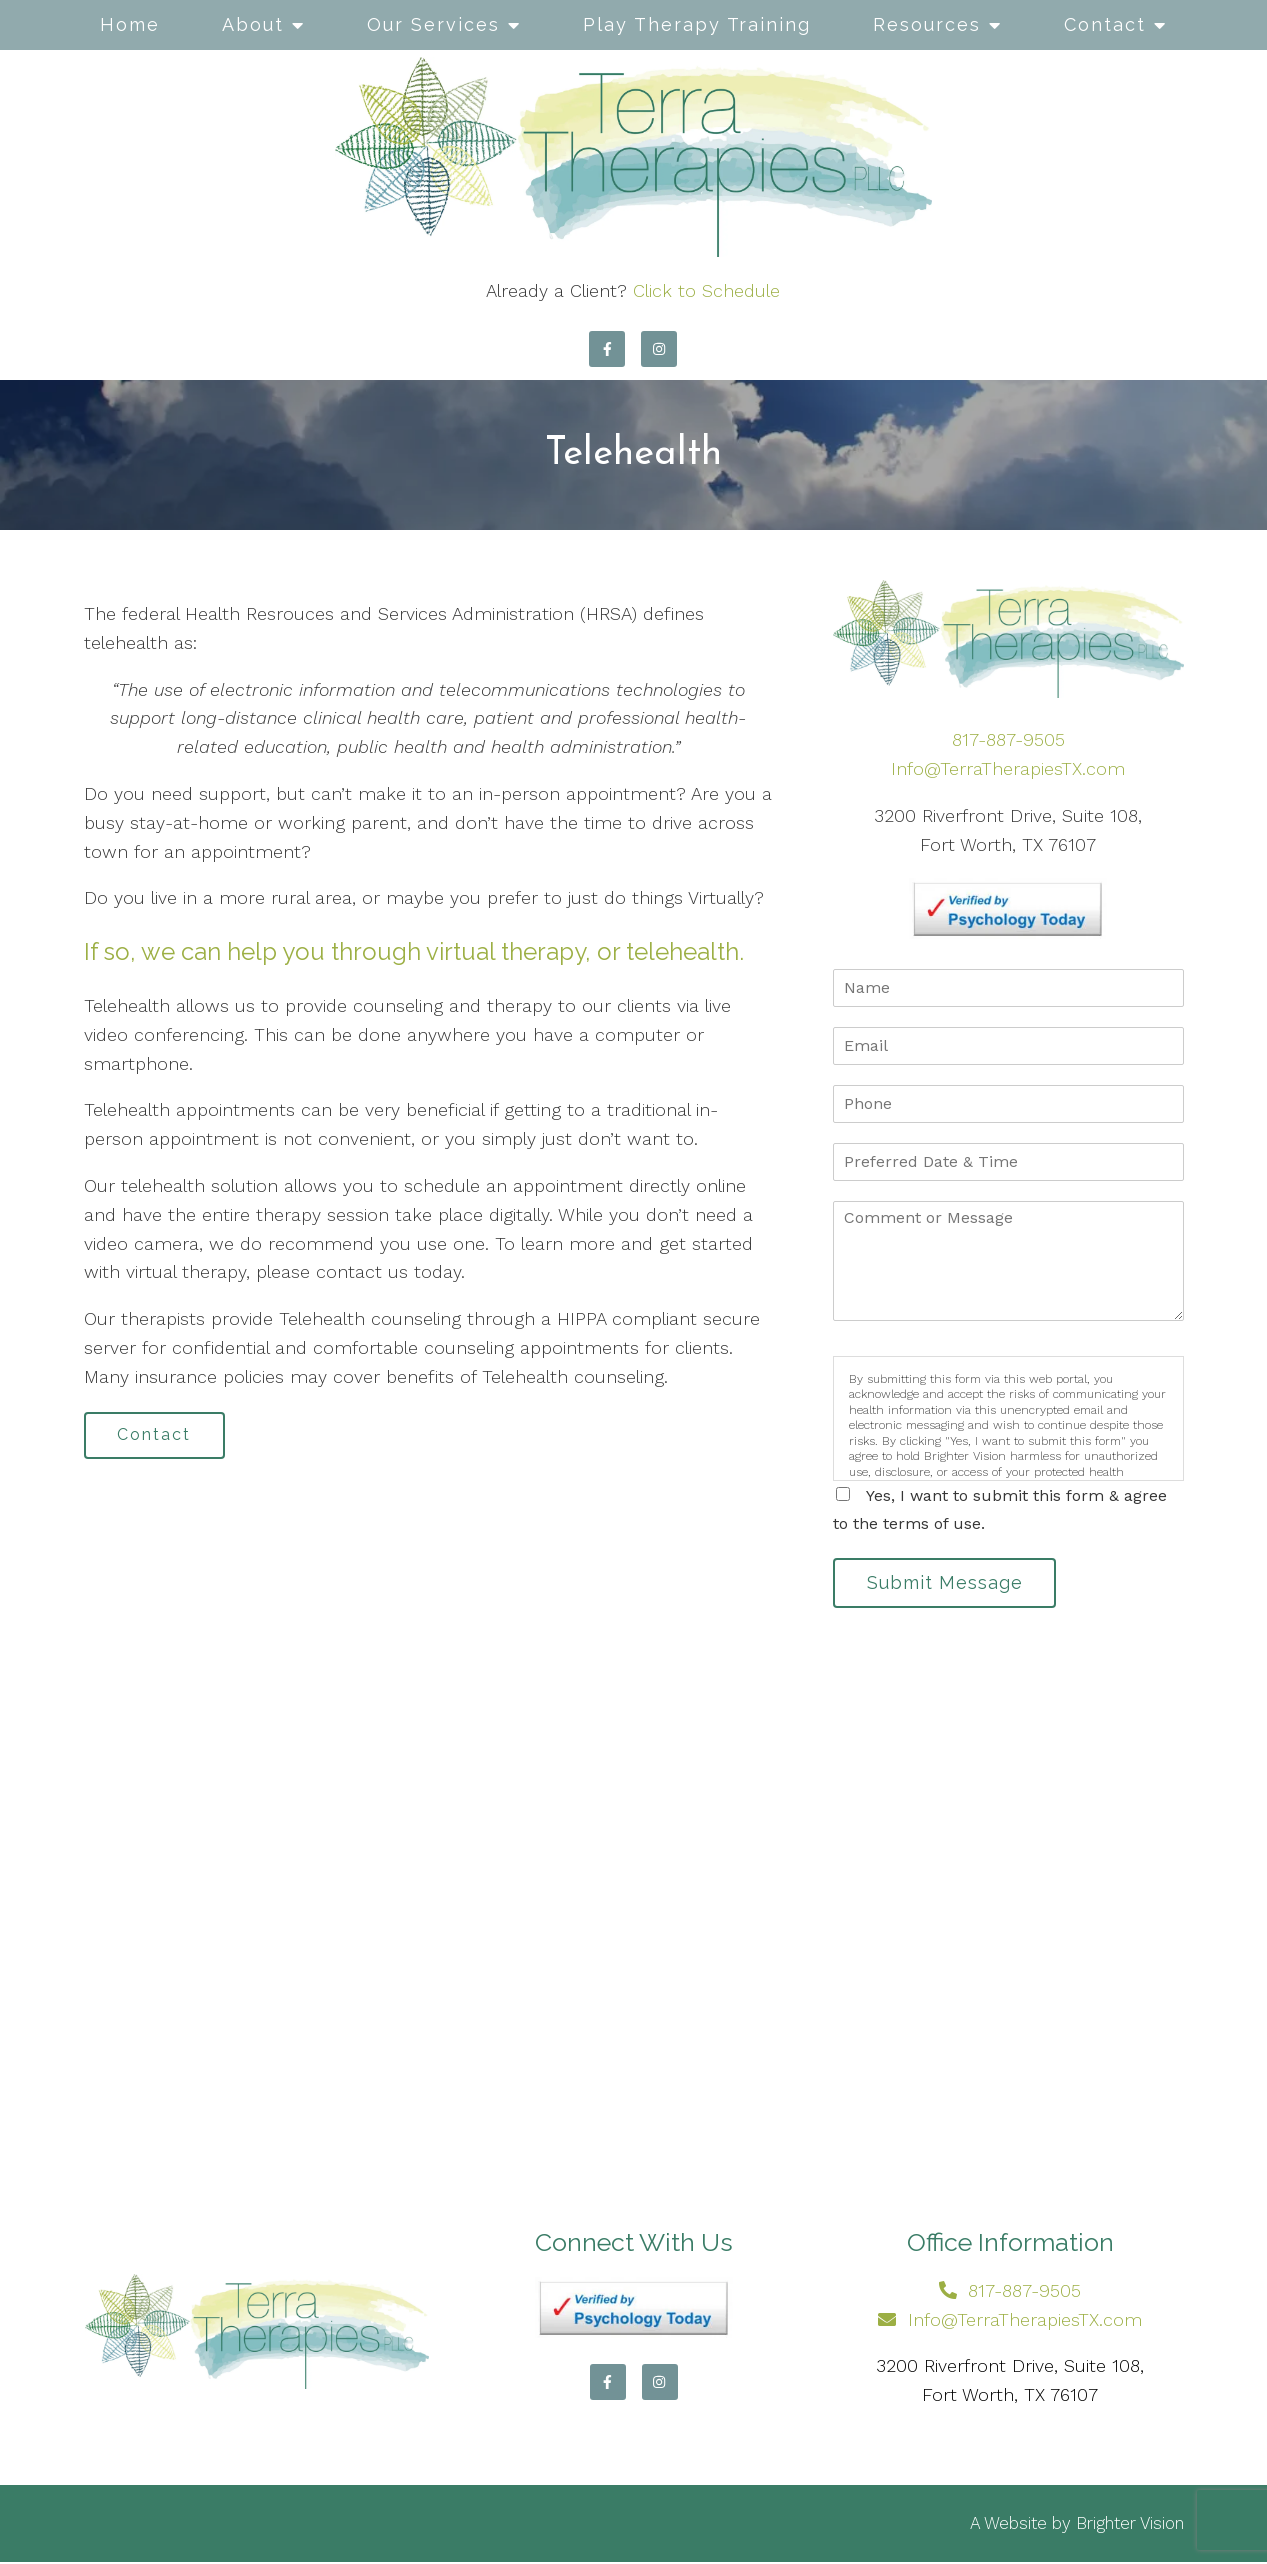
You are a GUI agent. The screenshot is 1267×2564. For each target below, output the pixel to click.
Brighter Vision (1130, 2525)
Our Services (433, 24)
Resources (927, 24)
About (253, 24)
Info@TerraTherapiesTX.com (1008, 768)
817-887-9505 (1008, 739)
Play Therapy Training (697, 24)
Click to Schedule (706, 290)
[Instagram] (659, 349)
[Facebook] (607, 349)
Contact (1105, 24)
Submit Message (948, 1583)
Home (130, 24)
